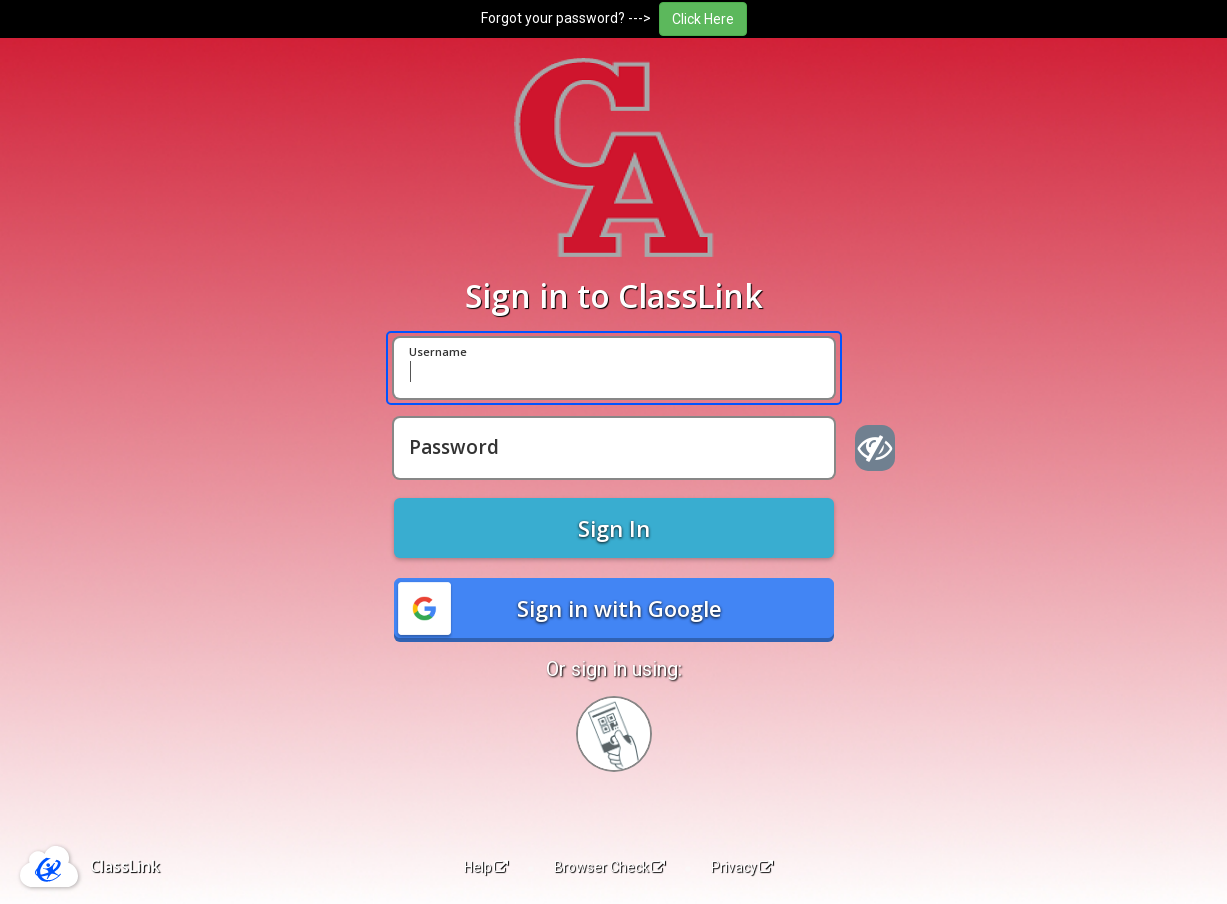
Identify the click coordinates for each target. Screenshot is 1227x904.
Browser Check (609, 867)
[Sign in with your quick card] (614, 734)
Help (486, 867)
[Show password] (875, 448)
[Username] (614, 368)
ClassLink (125, 866)
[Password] (614, 448)
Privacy (742, 867)
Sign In (614, 528)
